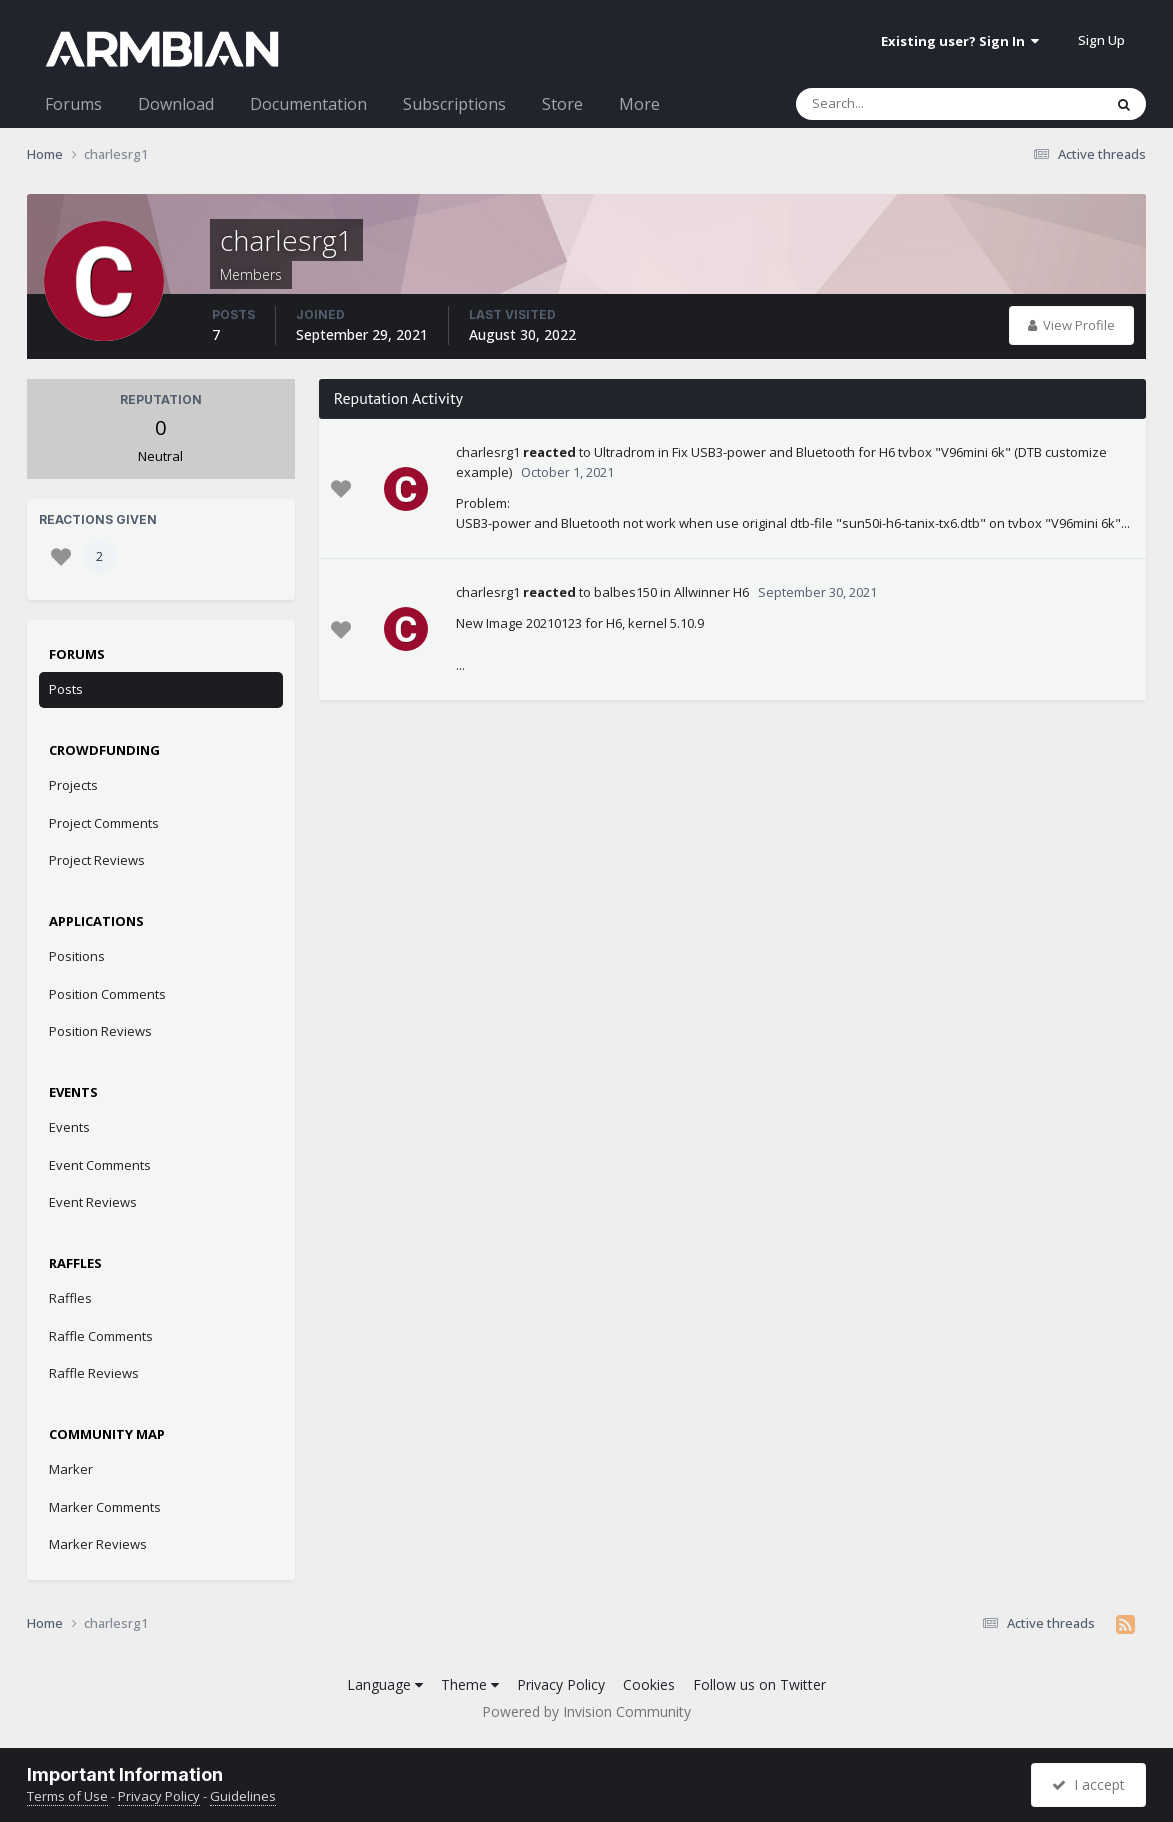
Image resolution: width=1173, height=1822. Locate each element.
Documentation (308, 104)
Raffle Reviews (94, 1373)
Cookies (649, 1684)
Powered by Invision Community (586, 1711)
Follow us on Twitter (759, 1684)
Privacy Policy (561, 1684)
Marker (71, 1469)
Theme (470, 1684)
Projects (73, 785)
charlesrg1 (488, 452)
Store (562, 104)
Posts (66, 689)
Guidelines (243, 1796)
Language (385, 1684)
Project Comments (104, 823)
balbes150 (625, 592)
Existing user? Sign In (960, 41)
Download (176, 104)
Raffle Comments (101, 1336)
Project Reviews (97, 860)
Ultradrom (624, 452)
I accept (1088, 1784)
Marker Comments (105, 1507)
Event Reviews (93, 1202)
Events (69, 1127)
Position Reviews (100, 1031)
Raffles (70, 1298)
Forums (73, 104)
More (639, 104)
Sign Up (1101, 40)
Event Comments (100, 1165)
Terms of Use (67, 1796)
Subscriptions (454, 104)
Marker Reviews (98, 1544)
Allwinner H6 (711, 592)
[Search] (897, 104)
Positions (77, 956)
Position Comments (107, 994)
